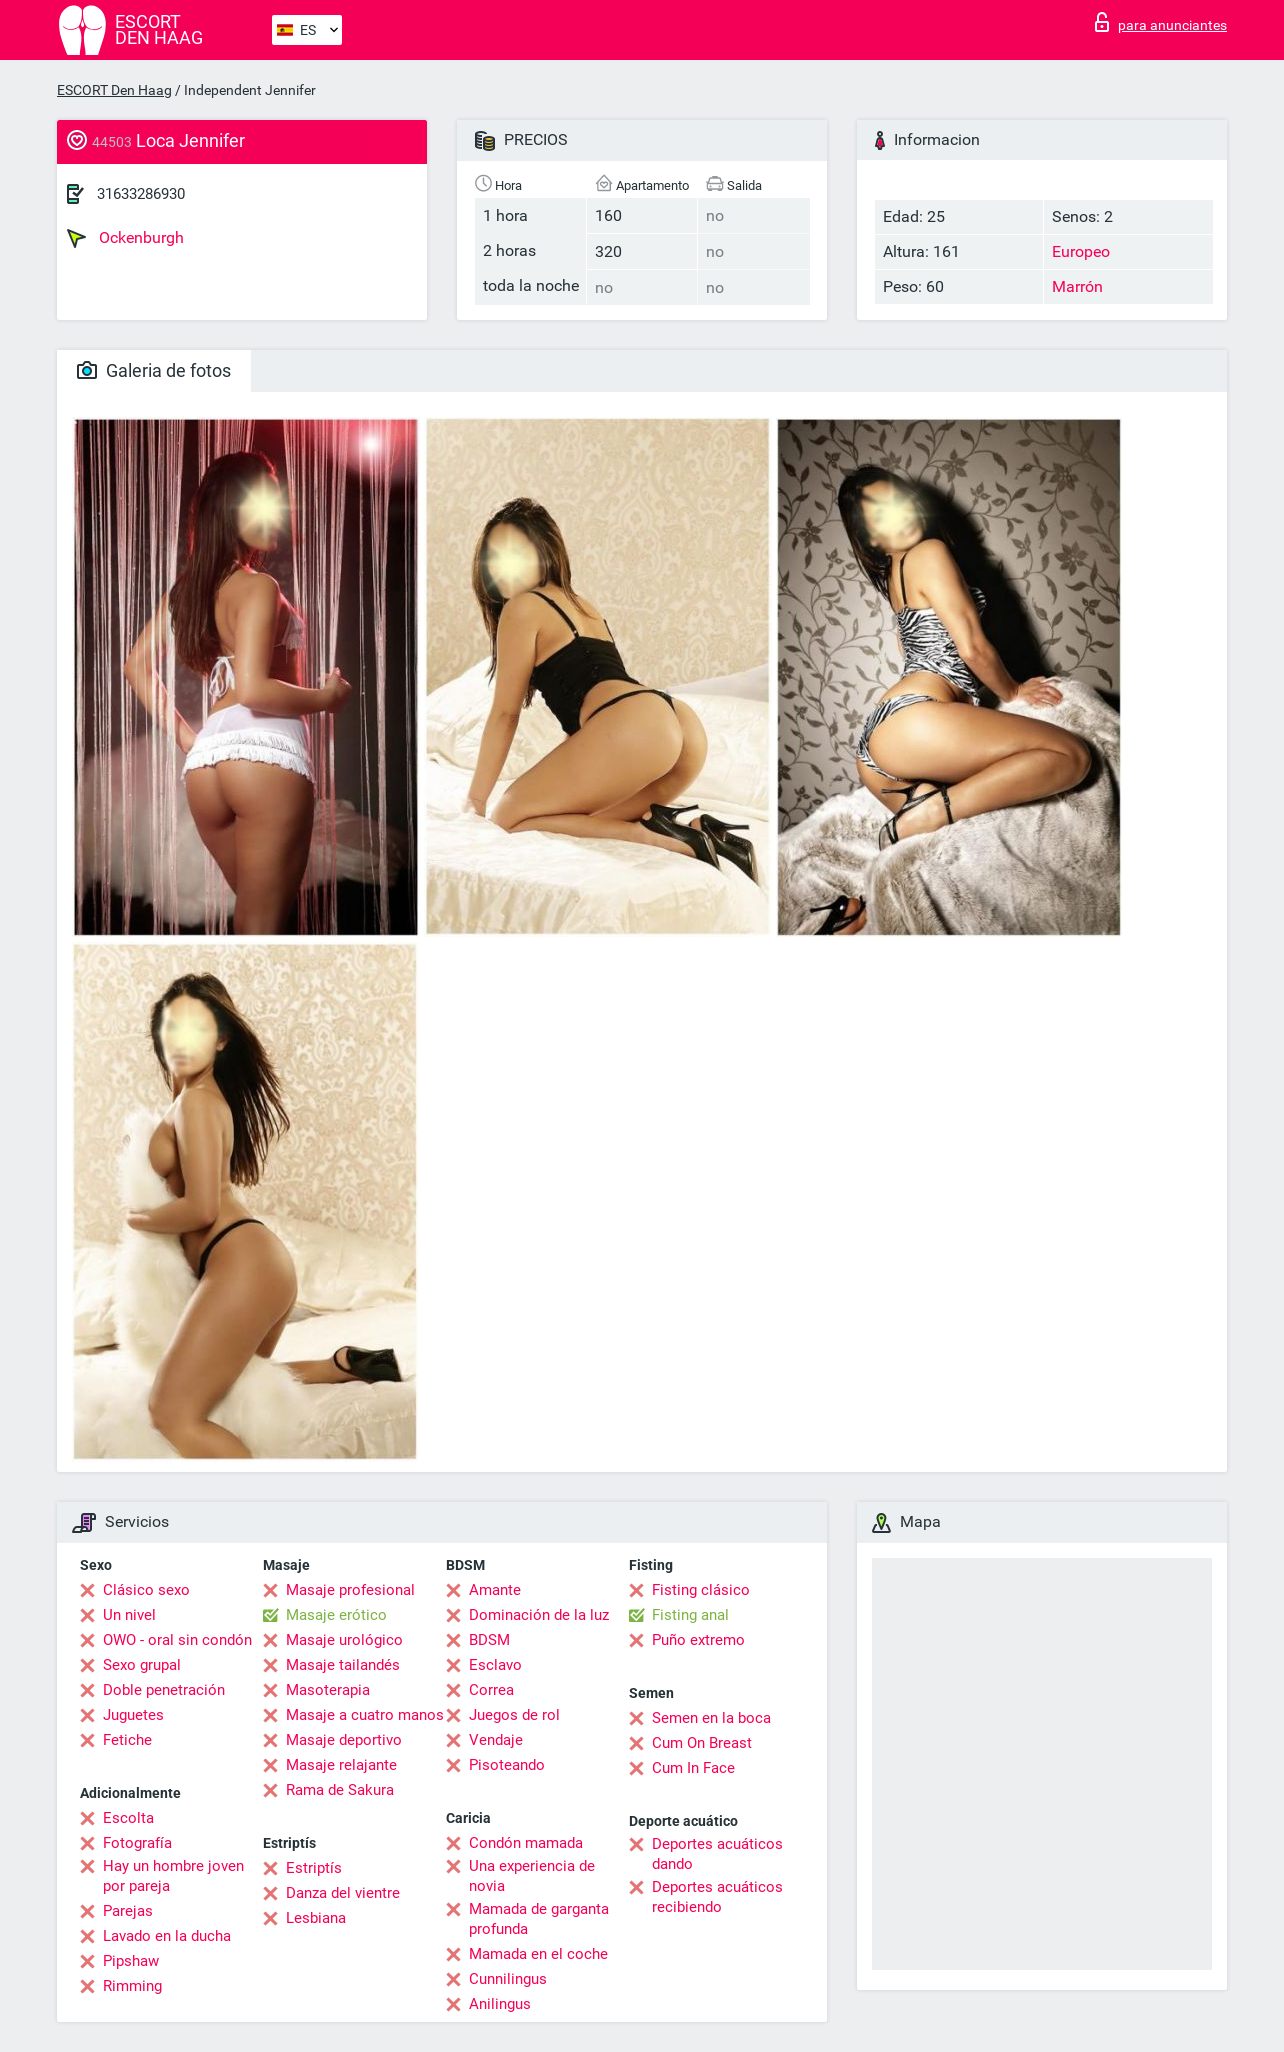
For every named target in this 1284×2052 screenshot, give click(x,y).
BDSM (489, 1640)
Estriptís (314, 1868)
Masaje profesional (350, 1590)
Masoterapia (328, 1690)
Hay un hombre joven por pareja (173, 1876)
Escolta (128, 1818)
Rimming (132, 1986)
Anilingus (500, 2004)
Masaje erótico (336, 1615)
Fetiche (127, 1740)
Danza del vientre (343, 1893)
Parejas (128, 1911)
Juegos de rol (514, 1715)
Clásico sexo (146, 1590)
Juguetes (133, 1715)
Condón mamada (526, 1843)
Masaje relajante (341, 1765)
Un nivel (129, 1615)
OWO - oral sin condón (177, 1640)
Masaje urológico (344, 1640)
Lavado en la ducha (167, 1936)
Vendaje (496, 1740)
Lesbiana (316, 1918)
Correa (491, 1690)
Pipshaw (131, 1961)
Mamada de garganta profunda (539, 1919)
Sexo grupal (142, 1665)
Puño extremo (698, 1640)
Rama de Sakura (340, 1790)
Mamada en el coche (538, 1954)
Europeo (1081, 251)
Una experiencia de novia (532, 1876)
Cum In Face (693, 1768)
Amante (495, 1590)
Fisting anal (690, 1615)
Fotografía (137, 1843)
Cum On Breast (702, 1743)
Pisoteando (507, 1765)
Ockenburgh (125, 238)
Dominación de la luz (539, 1615)
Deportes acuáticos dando (717, 1854)
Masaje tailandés (343, 1665)
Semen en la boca (711, 1718)
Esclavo (495, 1665)
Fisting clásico (701, 1590)
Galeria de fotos (154, 370)
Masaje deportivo (344, 1740)
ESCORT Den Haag (114, 90)
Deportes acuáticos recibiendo (717, 1897)
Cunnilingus (508, 1979)
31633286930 (141, 194)
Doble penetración (164, 1690)
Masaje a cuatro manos (365, 1715)
